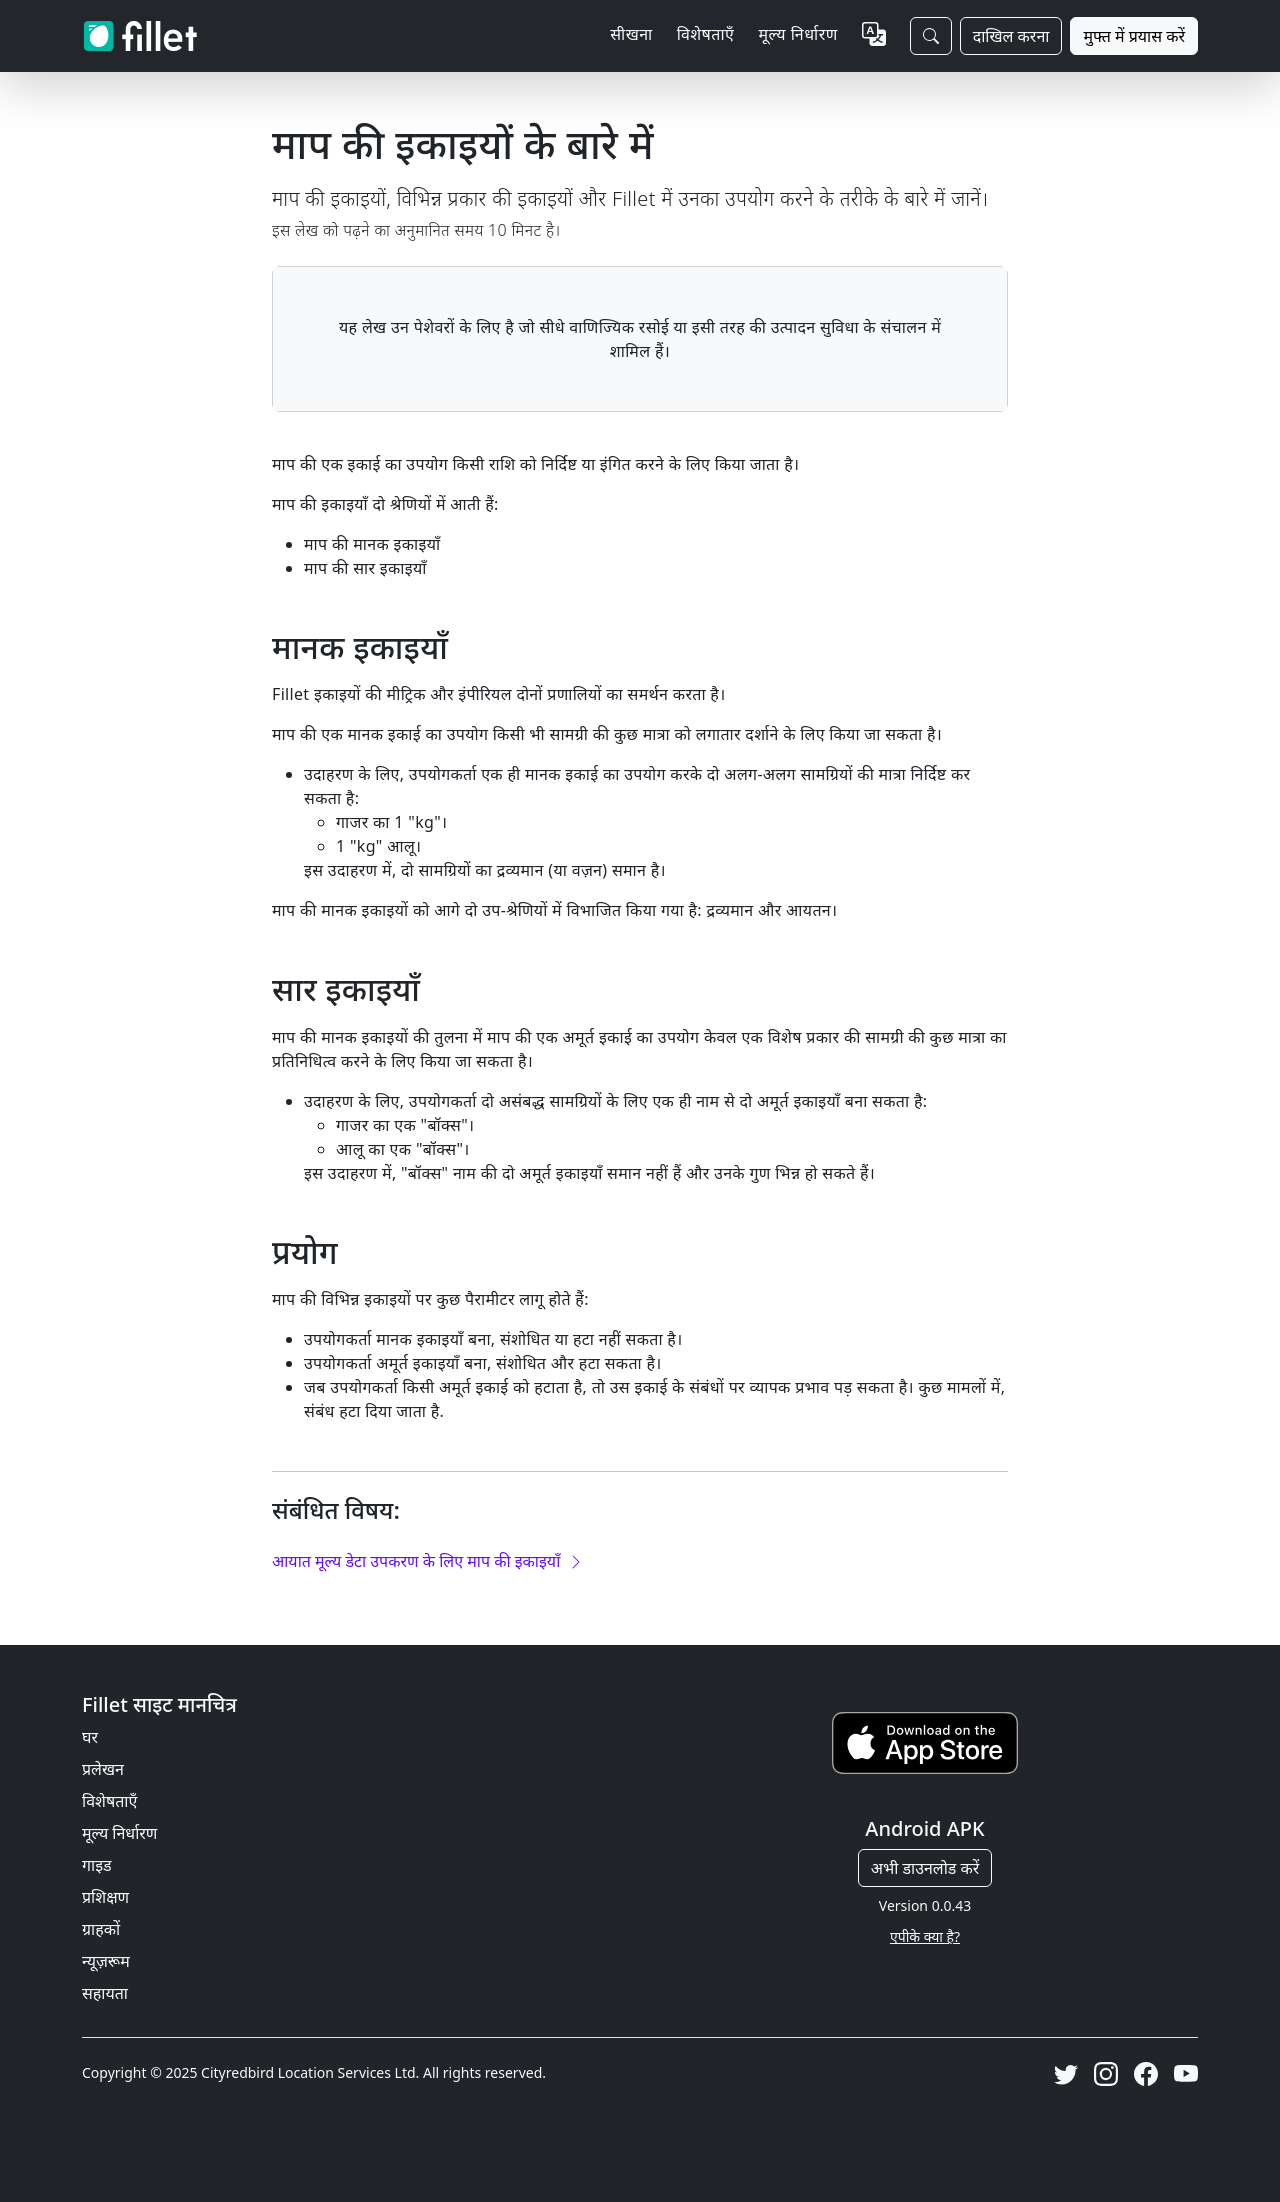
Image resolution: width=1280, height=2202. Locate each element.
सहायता (105, 1993)
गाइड (97, 1865)
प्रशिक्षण (105, 1897)
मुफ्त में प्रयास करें (1134, 36)
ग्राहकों (101, 1929)
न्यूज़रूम (106, 1961)
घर (90, 1737)
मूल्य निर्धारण (797, 34)
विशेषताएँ (109, 1801)
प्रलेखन (103, 1769)
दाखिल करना (1011, 36)
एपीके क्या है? (925, 1936)
